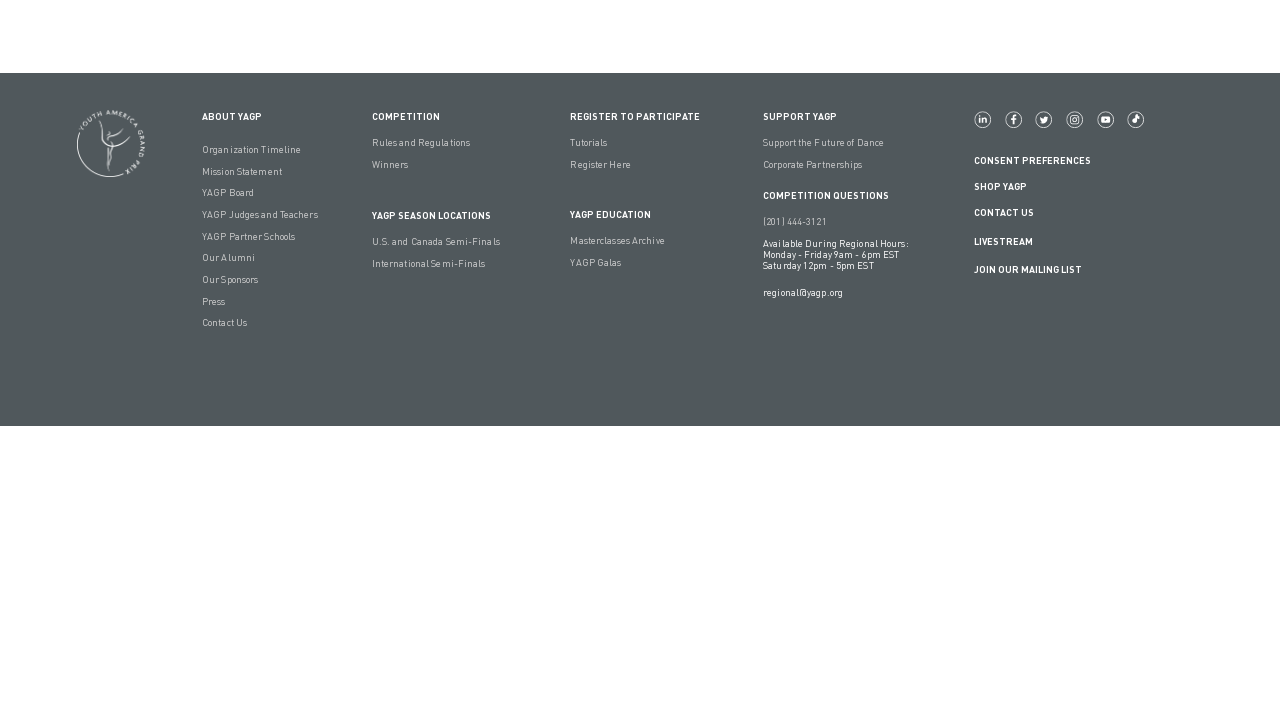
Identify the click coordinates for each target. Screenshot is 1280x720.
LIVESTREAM (1011, 241)
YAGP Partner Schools (248, 236)
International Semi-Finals (429, 263)
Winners (390, 164)
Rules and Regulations (421, 142)
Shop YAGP (1000, 186)
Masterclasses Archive (617, 240)
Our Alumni (228, 257)
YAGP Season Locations (431, 215)
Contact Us (224, 322)
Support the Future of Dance (823, 142)
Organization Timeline (251, 149)
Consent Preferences (1032, 160)
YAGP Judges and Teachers (260, 214)
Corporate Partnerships (812, 164)
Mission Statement (242, 171)
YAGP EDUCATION (610, 214)
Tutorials (588, 142)
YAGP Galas (595, 262)
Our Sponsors (230, 279)
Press (214, 301)
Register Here (600, 164)
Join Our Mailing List (1028, 269)
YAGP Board (228, 192)
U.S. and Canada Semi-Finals (436, 241)
